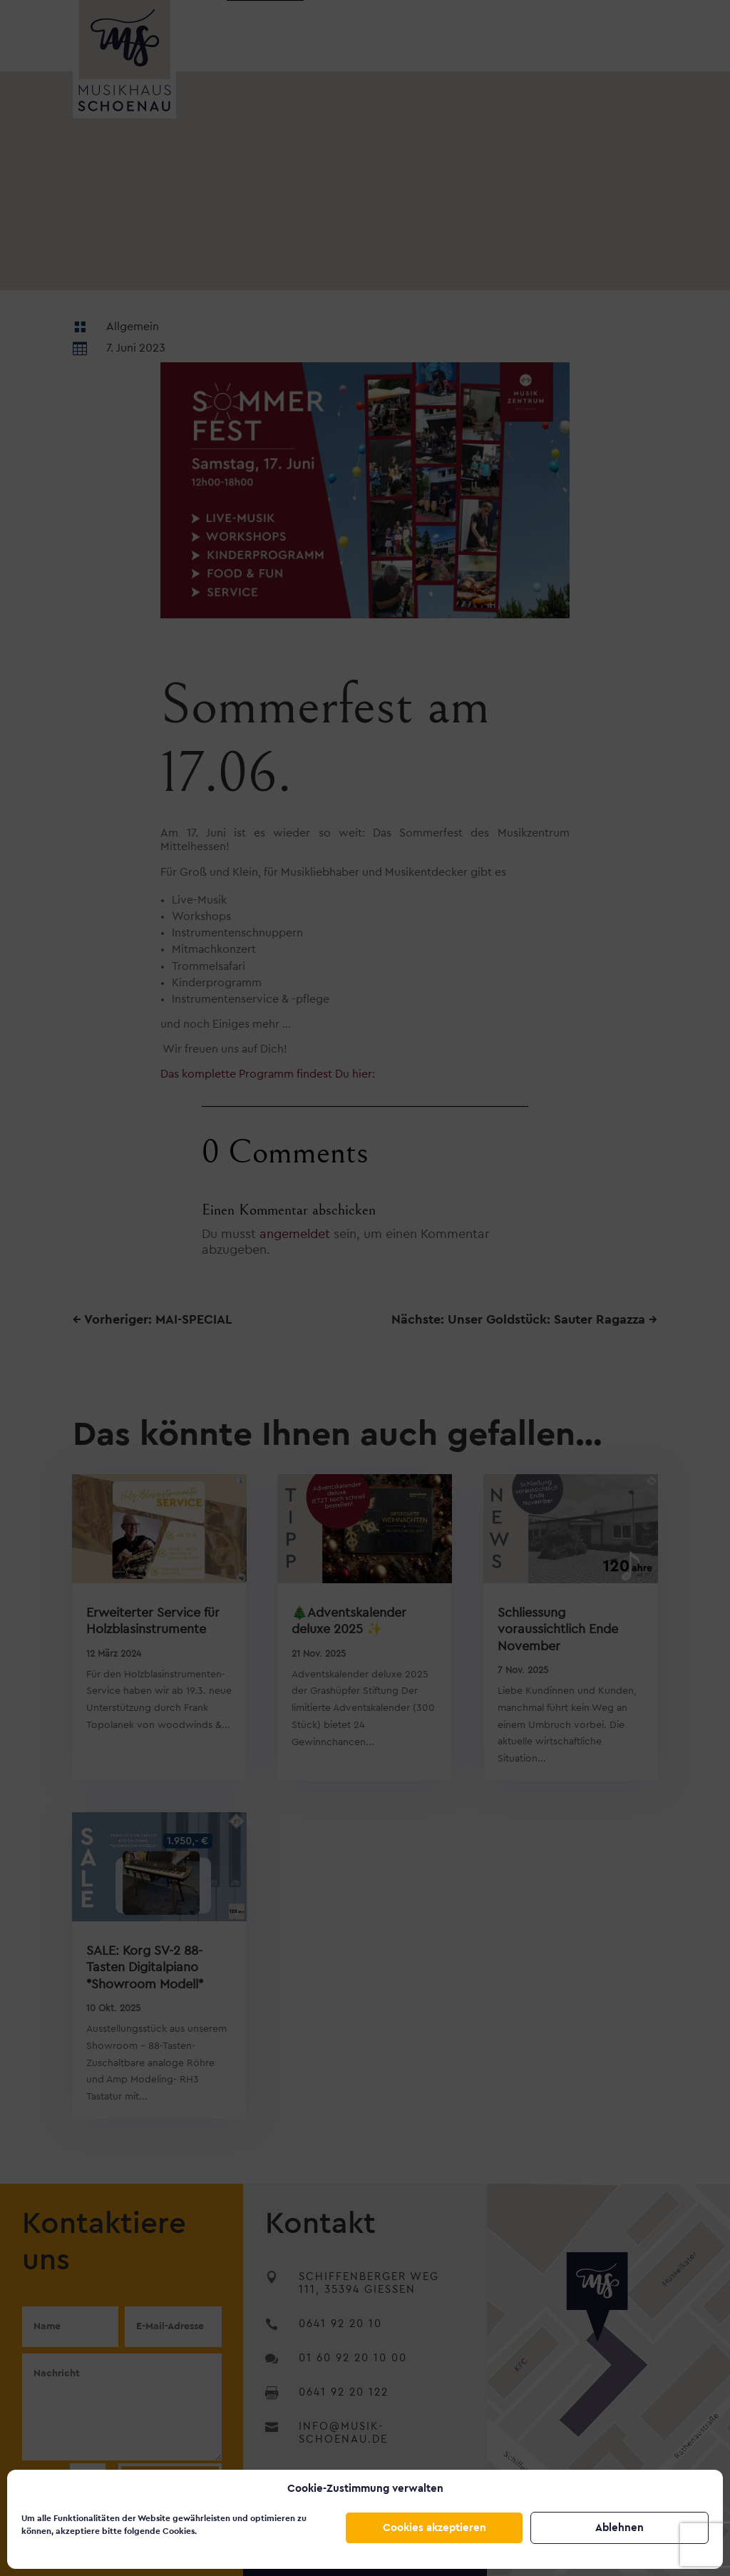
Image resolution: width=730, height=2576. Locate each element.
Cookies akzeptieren (434, 2528)
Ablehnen (619, 2528)
